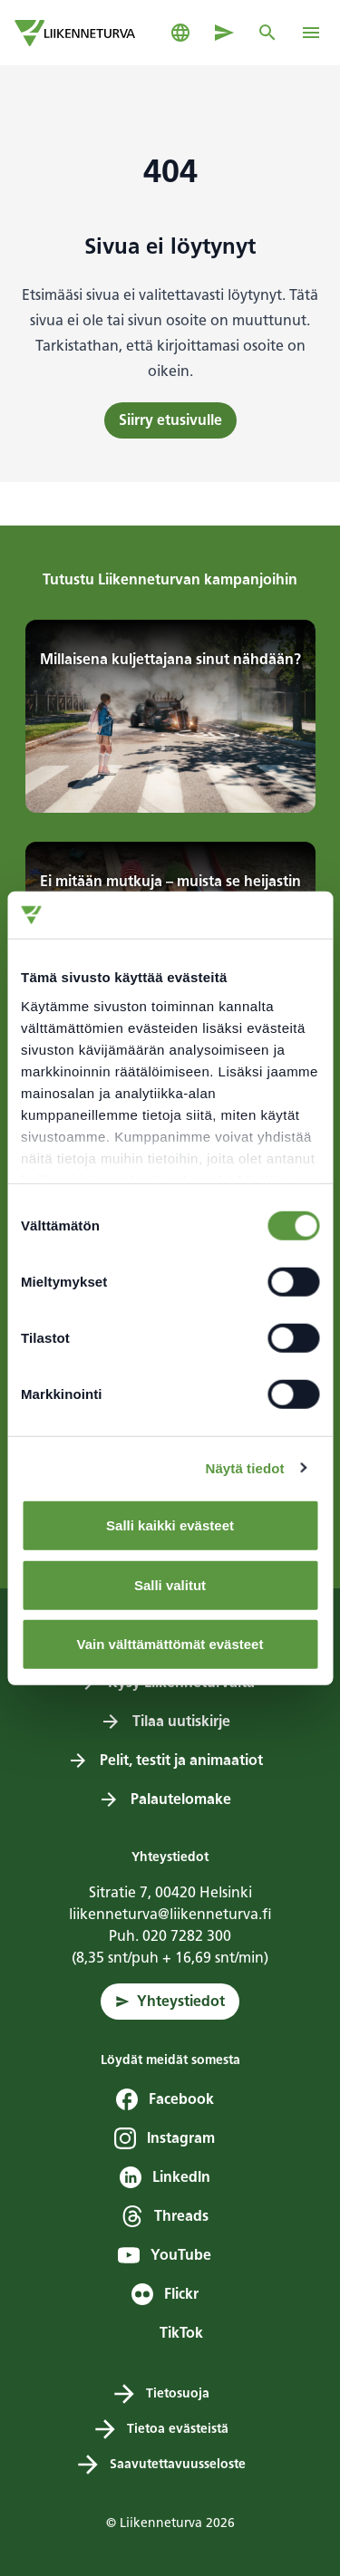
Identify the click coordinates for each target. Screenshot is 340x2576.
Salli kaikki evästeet (170, 1525)
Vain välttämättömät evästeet (170, 1644)
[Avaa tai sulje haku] (267, 32)
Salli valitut (170, 1584)
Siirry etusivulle (170, 420)
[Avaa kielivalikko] (180, 32)
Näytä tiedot (245, 1467)
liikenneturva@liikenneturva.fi (170, 1914)
